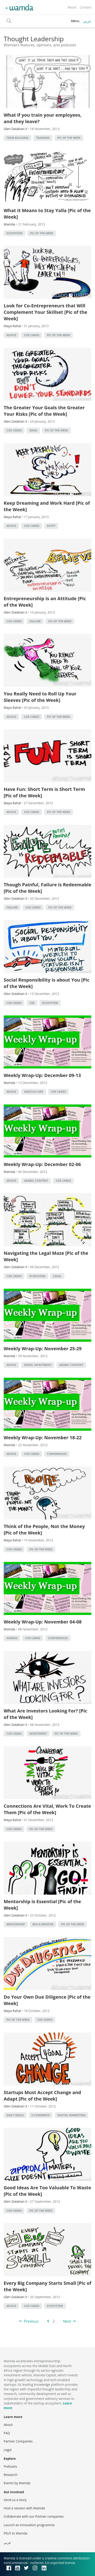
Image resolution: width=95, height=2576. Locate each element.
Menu (75, 21)
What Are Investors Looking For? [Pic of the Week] (45, 1714)
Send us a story (15, 2500)
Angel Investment (38, 1365)
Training (43, 138)
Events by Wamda (17, 2483)
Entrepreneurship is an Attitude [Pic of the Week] (45, 601)
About (71, 7)
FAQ (7, 2433)
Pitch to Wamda (15, 2533)
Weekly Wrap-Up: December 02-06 (42, 1164)
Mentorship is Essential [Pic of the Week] (42, 1904)
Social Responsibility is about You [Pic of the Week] (46, 983)
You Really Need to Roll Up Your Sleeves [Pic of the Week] (40, 697)
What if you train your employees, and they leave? (42, 118)
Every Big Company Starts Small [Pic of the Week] (47, 2286)
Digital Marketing (72, 2115)
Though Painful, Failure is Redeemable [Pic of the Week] (47, 887)
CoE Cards (31, 335)
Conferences (57, 1454)
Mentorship (15, 1924)
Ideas (33, 430)
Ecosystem (14, 233)
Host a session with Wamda (24, 2508)
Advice (11, 335)
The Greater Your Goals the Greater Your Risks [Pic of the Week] (44, 410)
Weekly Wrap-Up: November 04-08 (43, 1622)
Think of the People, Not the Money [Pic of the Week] (44, 1529)
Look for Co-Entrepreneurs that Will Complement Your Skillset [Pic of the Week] (45, 312)
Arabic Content (36, 1181)
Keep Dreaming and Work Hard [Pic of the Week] (47, 506)
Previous (31, 2321)
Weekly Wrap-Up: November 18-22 (43, 1437)
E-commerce (41, 2115)
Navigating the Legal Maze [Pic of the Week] (46, 1256)
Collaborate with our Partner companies (34, 2516)
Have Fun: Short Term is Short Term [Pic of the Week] (44, 792)
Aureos (11, 1638)
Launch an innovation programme (29, 2525)
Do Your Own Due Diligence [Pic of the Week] (47, 2000)
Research (10, 2474)
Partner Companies (18, 2441)
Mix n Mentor (43, 1924)
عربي (87, 21)
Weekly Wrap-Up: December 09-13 (42, 1075)
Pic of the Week (69, 138)
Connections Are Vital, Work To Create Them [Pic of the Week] (47, 1809)
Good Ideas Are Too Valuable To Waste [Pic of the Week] (47, 2190)
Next (67, 2321)
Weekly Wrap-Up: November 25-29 (43, 1348)
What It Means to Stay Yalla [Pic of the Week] (47, 213)
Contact (85, 7)
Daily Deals (15, 2115)
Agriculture (33, 1092)
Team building (17, 138)
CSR (32, 1003)
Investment (38, 1734)
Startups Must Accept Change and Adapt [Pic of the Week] (42, 2095)
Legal (57, 1276)
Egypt (51, 526)
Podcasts (10, 2466)
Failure (35, 621)
